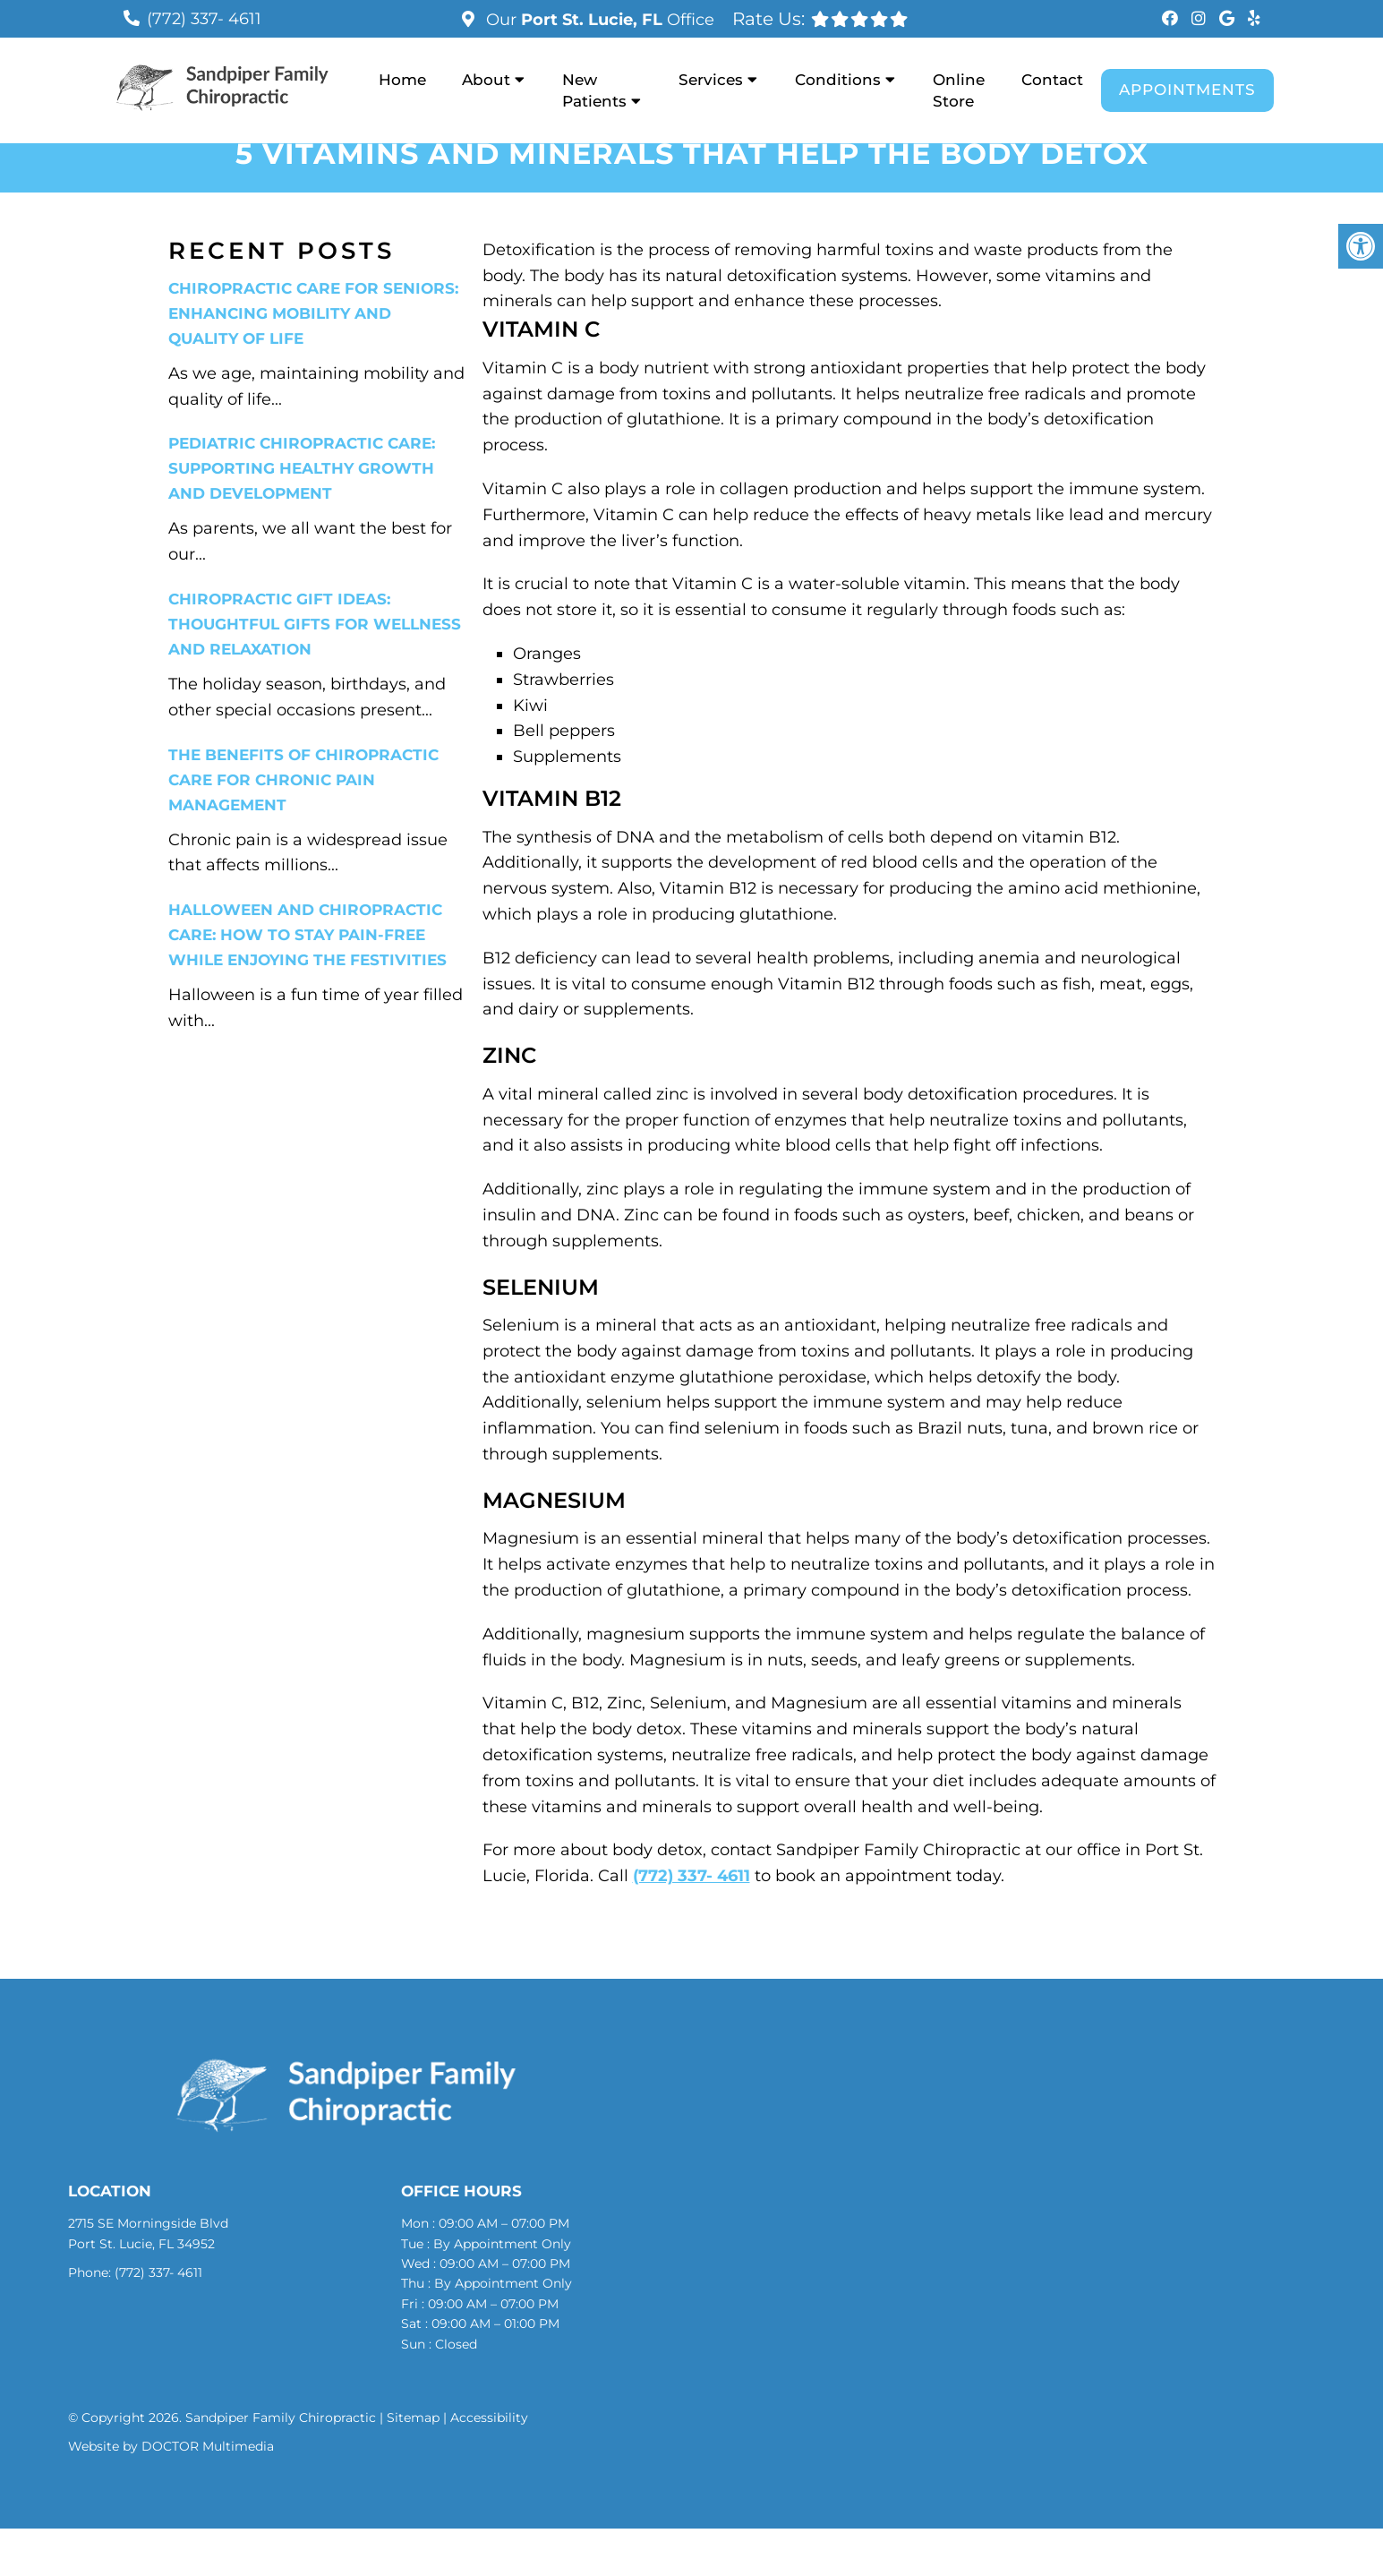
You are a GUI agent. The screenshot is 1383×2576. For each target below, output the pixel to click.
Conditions (838, 80)
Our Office (598, 20)
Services (711, 80)
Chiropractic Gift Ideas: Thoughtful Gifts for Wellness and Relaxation (314, 624)
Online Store (959, 90)
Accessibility (489, 2417)
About (486, 80)
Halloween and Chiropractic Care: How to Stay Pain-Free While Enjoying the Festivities (307, 935)
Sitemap (413, 2417)
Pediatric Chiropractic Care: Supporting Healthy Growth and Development (301, 468)
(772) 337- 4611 (204, 19)
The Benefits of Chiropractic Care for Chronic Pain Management (303, 780)
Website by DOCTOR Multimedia (171, 2446)
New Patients (594, 90)
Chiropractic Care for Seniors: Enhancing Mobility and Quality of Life (313, 313)
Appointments (1187, 89)
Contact (1052, 80)
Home (402, 80)
